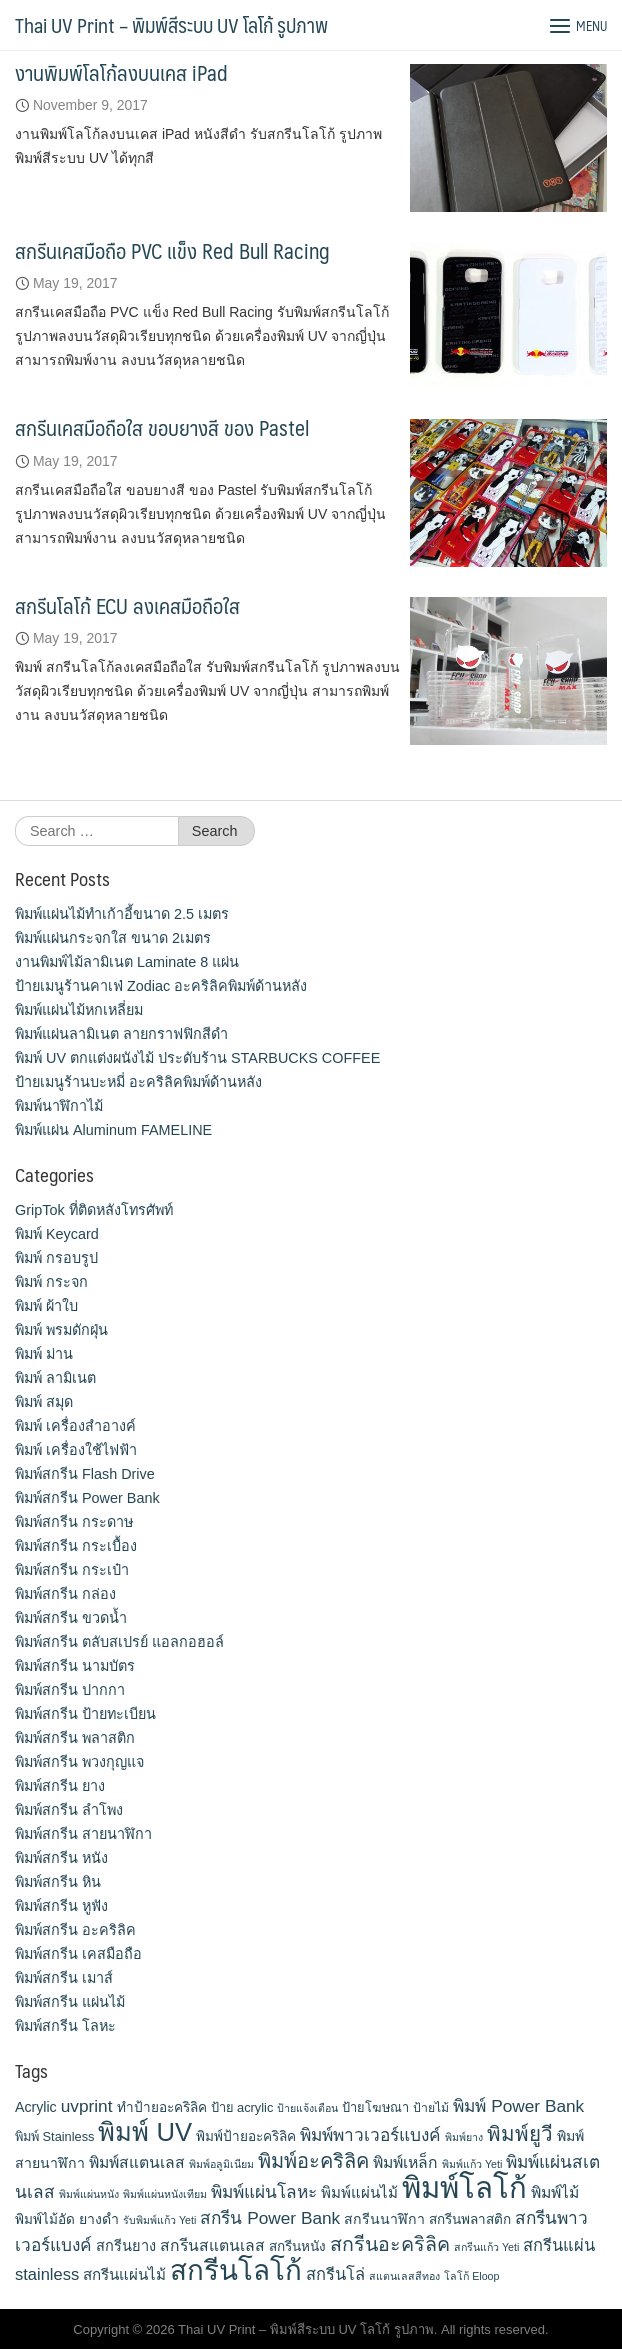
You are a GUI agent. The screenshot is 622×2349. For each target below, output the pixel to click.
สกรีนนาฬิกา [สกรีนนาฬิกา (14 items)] (384, 2219)
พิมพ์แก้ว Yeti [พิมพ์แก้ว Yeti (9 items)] (472, 2164)
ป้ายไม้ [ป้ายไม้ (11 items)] (431, 2108)
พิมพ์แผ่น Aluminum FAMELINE (113, 1130)
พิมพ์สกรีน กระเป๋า (72, 1570)
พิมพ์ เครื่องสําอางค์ (75, 1426)
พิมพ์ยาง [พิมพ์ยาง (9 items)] (464, 2137)
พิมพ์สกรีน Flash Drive (85, 1474)
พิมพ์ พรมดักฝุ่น (61, 1330)
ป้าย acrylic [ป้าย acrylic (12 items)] (242, 2107)
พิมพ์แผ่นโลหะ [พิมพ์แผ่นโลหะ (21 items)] (264, 2192)
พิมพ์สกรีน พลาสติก (75, 1738)
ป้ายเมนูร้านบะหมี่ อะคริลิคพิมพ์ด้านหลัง (138, 1082)
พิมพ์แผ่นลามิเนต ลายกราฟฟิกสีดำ (121, 1034)
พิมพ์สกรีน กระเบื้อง (76, 1546)
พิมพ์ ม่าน (44, 1354)
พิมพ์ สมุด (44, 1402)
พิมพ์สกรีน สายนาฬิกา (83, 1834)
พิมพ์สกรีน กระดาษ (74, 1522)
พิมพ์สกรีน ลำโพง (69, 1810)
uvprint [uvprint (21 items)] (87, 2106)
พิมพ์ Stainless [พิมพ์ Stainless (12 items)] (54, 2136)
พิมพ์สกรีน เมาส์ (64, 1978)
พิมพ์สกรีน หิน (58, 1882)
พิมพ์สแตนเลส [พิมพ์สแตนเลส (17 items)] (137, 2162)
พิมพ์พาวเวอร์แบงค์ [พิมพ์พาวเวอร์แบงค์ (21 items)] (370, 2135)
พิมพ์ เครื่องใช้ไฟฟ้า (76, 1450)
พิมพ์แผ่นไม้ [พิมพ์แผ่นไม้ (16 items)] (359, 2192)
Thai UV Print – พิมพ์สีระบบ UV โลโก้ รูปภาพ (171, 25)
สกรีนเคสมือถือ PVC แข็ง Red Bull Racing (172, 250)
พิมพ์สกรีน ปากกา (70, 1690)
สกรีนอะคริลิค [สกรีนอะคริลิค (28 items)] (390, 2244)
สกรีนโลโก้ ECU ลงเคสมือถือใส (127, 605)
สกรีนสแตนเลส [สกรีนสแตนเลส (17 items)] (212, 2245)
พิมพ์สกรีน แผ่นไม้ (70, 2002)
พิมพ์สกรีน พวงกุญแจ (79, 1762)
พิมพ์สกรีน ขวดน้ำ (71, 1618)
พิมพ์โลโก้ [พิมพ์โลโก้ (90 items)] (464, 2187)
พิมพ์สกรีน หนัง (61, 1858)
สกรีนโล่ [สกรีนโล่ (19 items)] (335, 2274)
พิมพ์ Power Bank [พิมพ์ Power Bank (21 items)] (518, 2106)
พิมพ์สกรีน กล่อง (65, 1594)
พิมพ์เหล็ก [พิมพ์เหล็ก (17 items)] (405, 2162)
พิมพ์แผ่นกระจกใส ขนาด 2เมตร (113, 938)
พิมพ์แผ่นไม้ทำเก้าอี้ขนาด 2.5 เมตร (122, 914)
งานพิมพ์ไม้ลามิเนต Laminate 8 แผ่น (127, 962)
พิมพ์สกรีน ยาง (60, 1786)
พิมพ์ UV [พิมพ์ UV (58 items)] (145, 2132)
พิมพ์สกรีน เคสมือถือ (78, 1954)
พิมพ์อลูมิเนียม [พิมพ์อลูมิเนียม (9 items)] (221, 2164)
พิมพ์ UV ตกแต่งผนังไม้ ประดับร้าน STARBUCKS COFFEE (197, 1058)
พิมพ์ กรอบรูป (56, 1258)
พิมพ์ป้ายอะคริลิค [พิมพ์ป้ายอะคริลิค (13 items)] (246, 2136)
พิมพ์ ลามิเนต (55, 1378)
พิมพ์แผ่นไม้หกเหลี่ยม (79, 1010)
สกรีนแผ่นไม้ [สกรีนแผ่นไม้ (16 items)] (124, 2274)
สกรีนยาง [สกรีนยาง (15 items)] (126, 2246)
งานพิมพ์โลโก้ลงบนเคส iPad (121, 72)
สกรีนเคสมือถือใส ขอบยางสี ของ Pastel (162, 427)
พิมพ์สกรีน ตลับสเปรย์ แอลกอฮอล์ (119, 1642)
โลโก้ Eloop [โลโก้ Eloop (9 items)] (471, 2276)
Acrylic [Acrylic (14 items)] (36, 2107)
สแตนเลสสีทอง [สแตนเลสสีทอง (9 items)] (404, 2276)
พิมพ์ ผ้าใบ (46, 1306)
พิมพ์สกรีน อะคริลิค (75, 1930)
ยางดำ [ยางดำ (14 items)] (99, 2219)
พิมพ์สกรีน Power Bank (87, 1498)
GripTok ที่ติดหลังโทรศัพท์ (94, 1210)
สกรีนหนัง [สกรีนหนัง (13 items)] (297, 2246)
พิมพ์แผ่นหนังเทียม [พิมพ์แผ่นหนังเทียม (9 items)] (165, 2194)
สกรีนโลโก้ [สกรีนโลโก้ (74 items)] (236, 2270)
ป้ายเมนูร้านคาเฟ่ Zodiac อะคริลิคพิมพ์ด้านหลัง (161, 986)
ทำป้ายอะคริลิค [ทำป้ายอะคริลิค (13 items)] (162, 2107)
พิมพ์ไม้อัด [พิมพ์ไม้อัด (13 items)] (45, 2219)
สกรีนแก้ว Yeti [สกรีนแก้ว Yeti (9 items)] (486, 2247)
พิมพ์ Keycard (57, 1234)
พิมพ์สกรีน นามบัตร (75, 1666)
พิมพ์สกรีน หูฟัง (61, 1906)
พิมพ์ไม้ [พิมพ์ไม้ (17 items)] (555, 2192)
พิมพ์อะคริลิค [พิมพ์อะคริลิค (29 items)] (313, 2161)
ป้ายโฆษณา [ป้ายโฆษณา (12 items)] (375, 2107)
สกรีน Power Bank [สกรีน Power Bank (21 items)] (270, 2218)
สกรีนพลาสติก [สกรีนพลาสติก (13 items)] (470, 2219)
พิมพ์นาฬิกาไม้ (59, 1106)
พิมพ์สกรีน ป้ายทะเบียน (85, 1714)
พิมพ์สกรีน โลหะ (65, 2026)
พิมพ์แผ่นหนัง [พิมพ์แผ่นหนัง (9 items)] (89, 2194)
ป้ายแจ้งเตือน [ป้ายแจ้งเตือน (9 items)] (307, 2108)
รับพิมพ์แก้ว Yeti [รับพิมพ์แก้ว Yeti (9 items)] (159, 2220)
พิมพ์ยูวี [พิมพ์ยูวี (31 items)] (520, 2133)
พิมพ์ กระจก (51, 1282)
